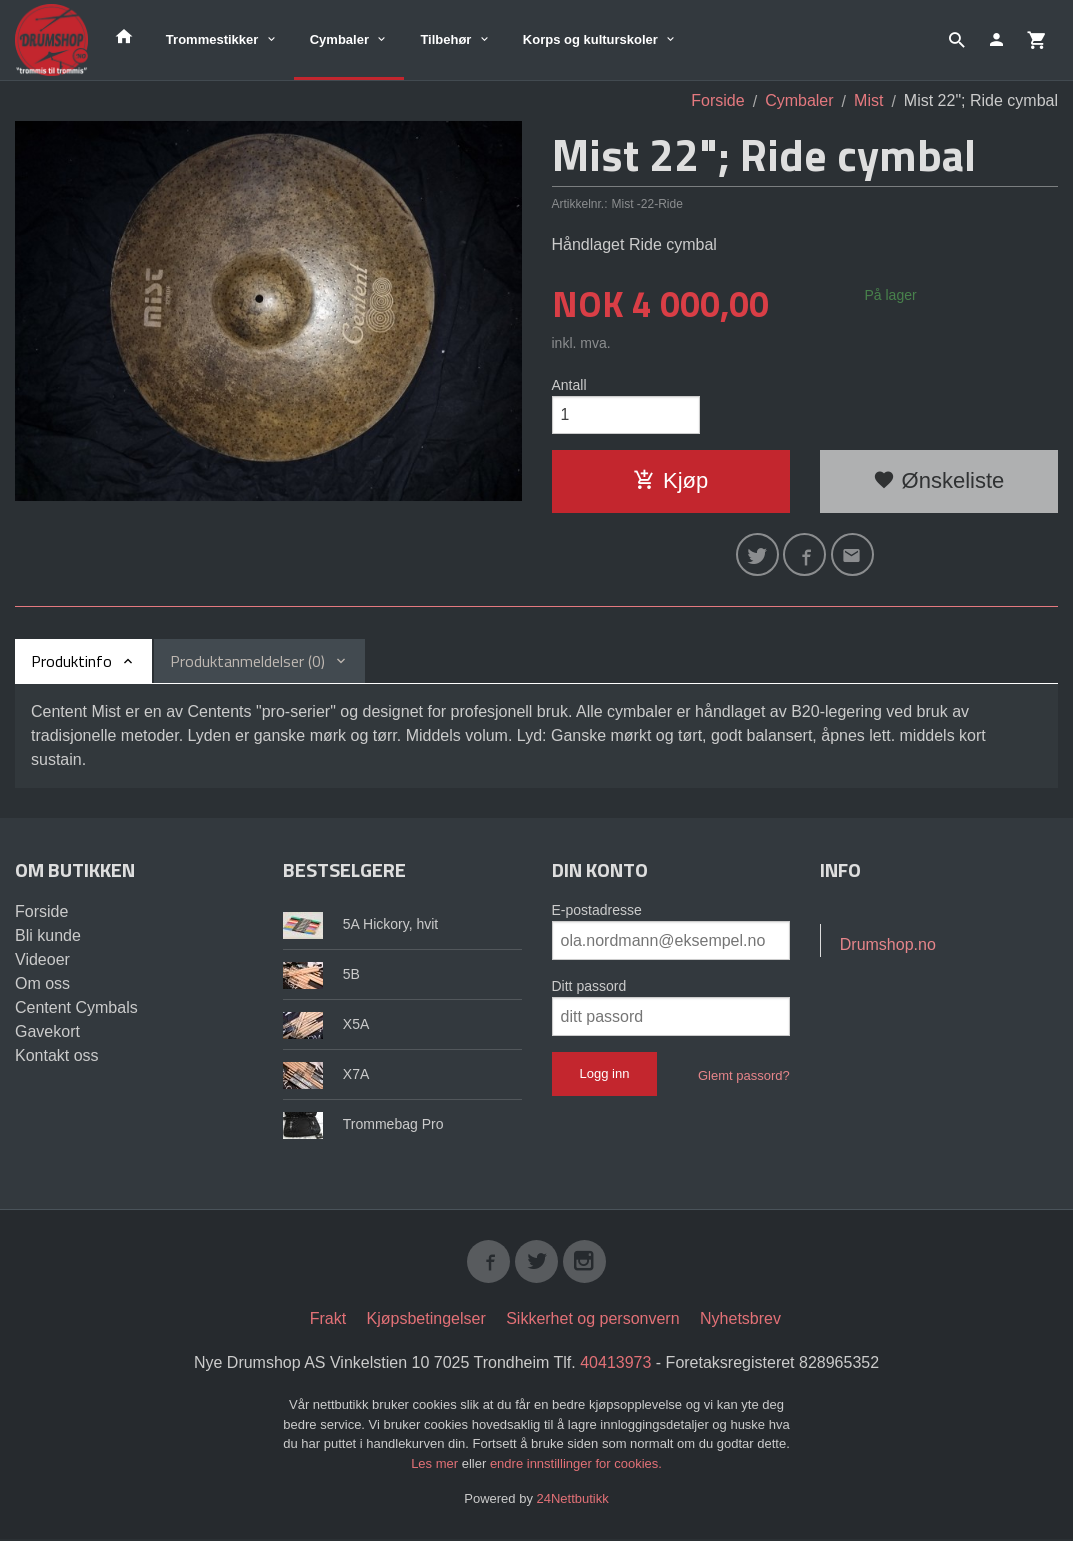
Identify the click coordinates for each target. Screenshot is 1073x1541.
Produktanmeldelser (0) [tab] (247, 663)
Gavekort (47, 1033)
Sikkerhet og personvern (592, 1321)
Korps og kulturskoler (590, 39)
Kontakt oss (57, 1057)
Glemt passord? (744, 1077)
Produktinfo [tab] (71, 663)
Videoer (42, 961)
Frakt (328, 1321)
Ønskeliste (938, 481)
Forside (717, 100)
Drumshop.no (888, 946)
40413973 (615, 1365)
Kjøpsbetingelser (426, 1321)
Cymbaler (339, 39)
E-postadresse (597, 912)
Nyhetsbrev (740, 1321)
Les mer (436, 1465)
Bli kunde (48, 937)
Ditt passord (589, 988)
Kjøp (670, 481)
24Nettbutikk (573, 1501)
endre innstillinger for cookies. (576, 1465)
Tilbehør (445, 39)
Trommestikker (212, 39)
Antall (569, 385)
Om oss (42, 985)
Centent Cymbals (76, 1009)
